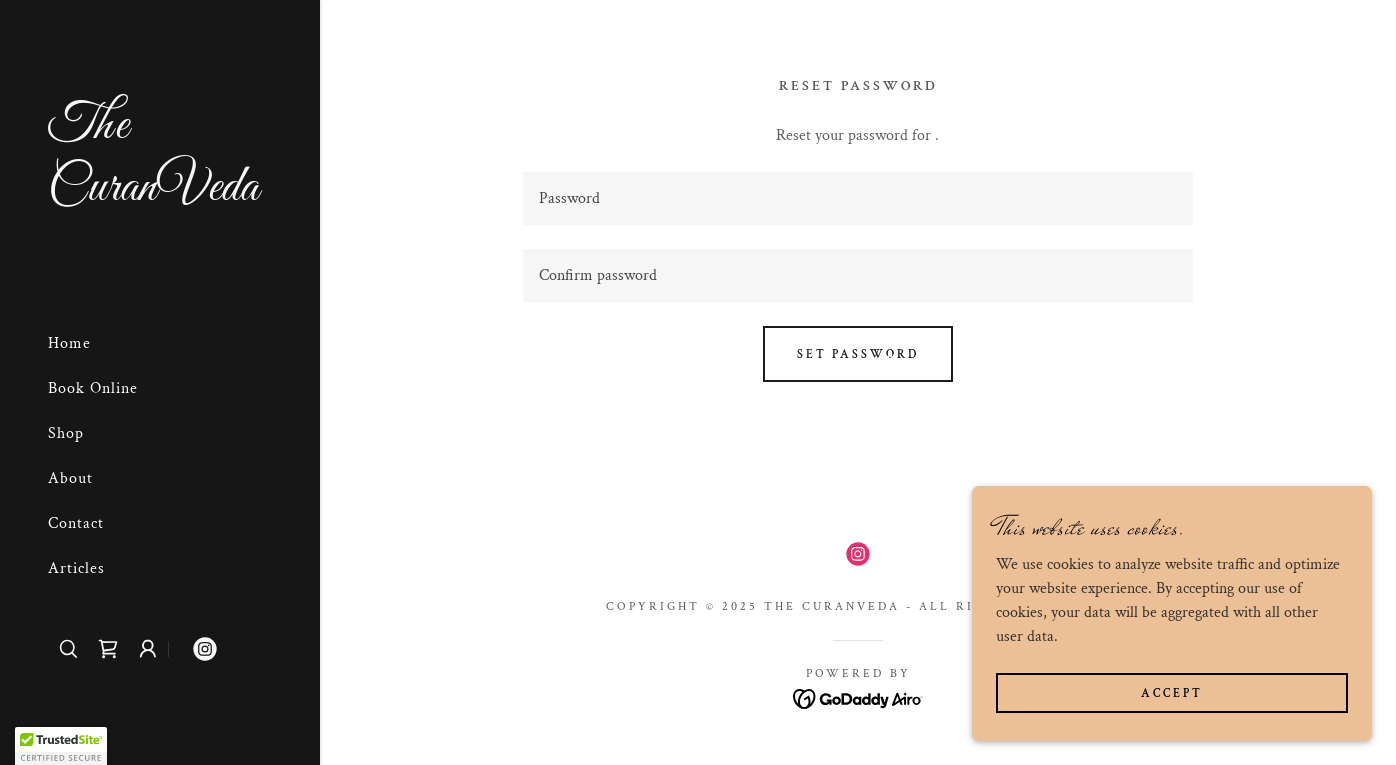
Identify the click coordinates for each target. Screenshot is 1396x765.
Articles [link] (76, 568)
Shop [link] (66, 433)
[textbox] (857, 198)
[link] (160, 195)
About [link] (70, 478)
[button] (148, 649)
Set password (858, 354)
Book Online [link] (93, 388)
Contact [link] (76, 523)
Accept (1172, 693)
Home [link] (69, 343)
